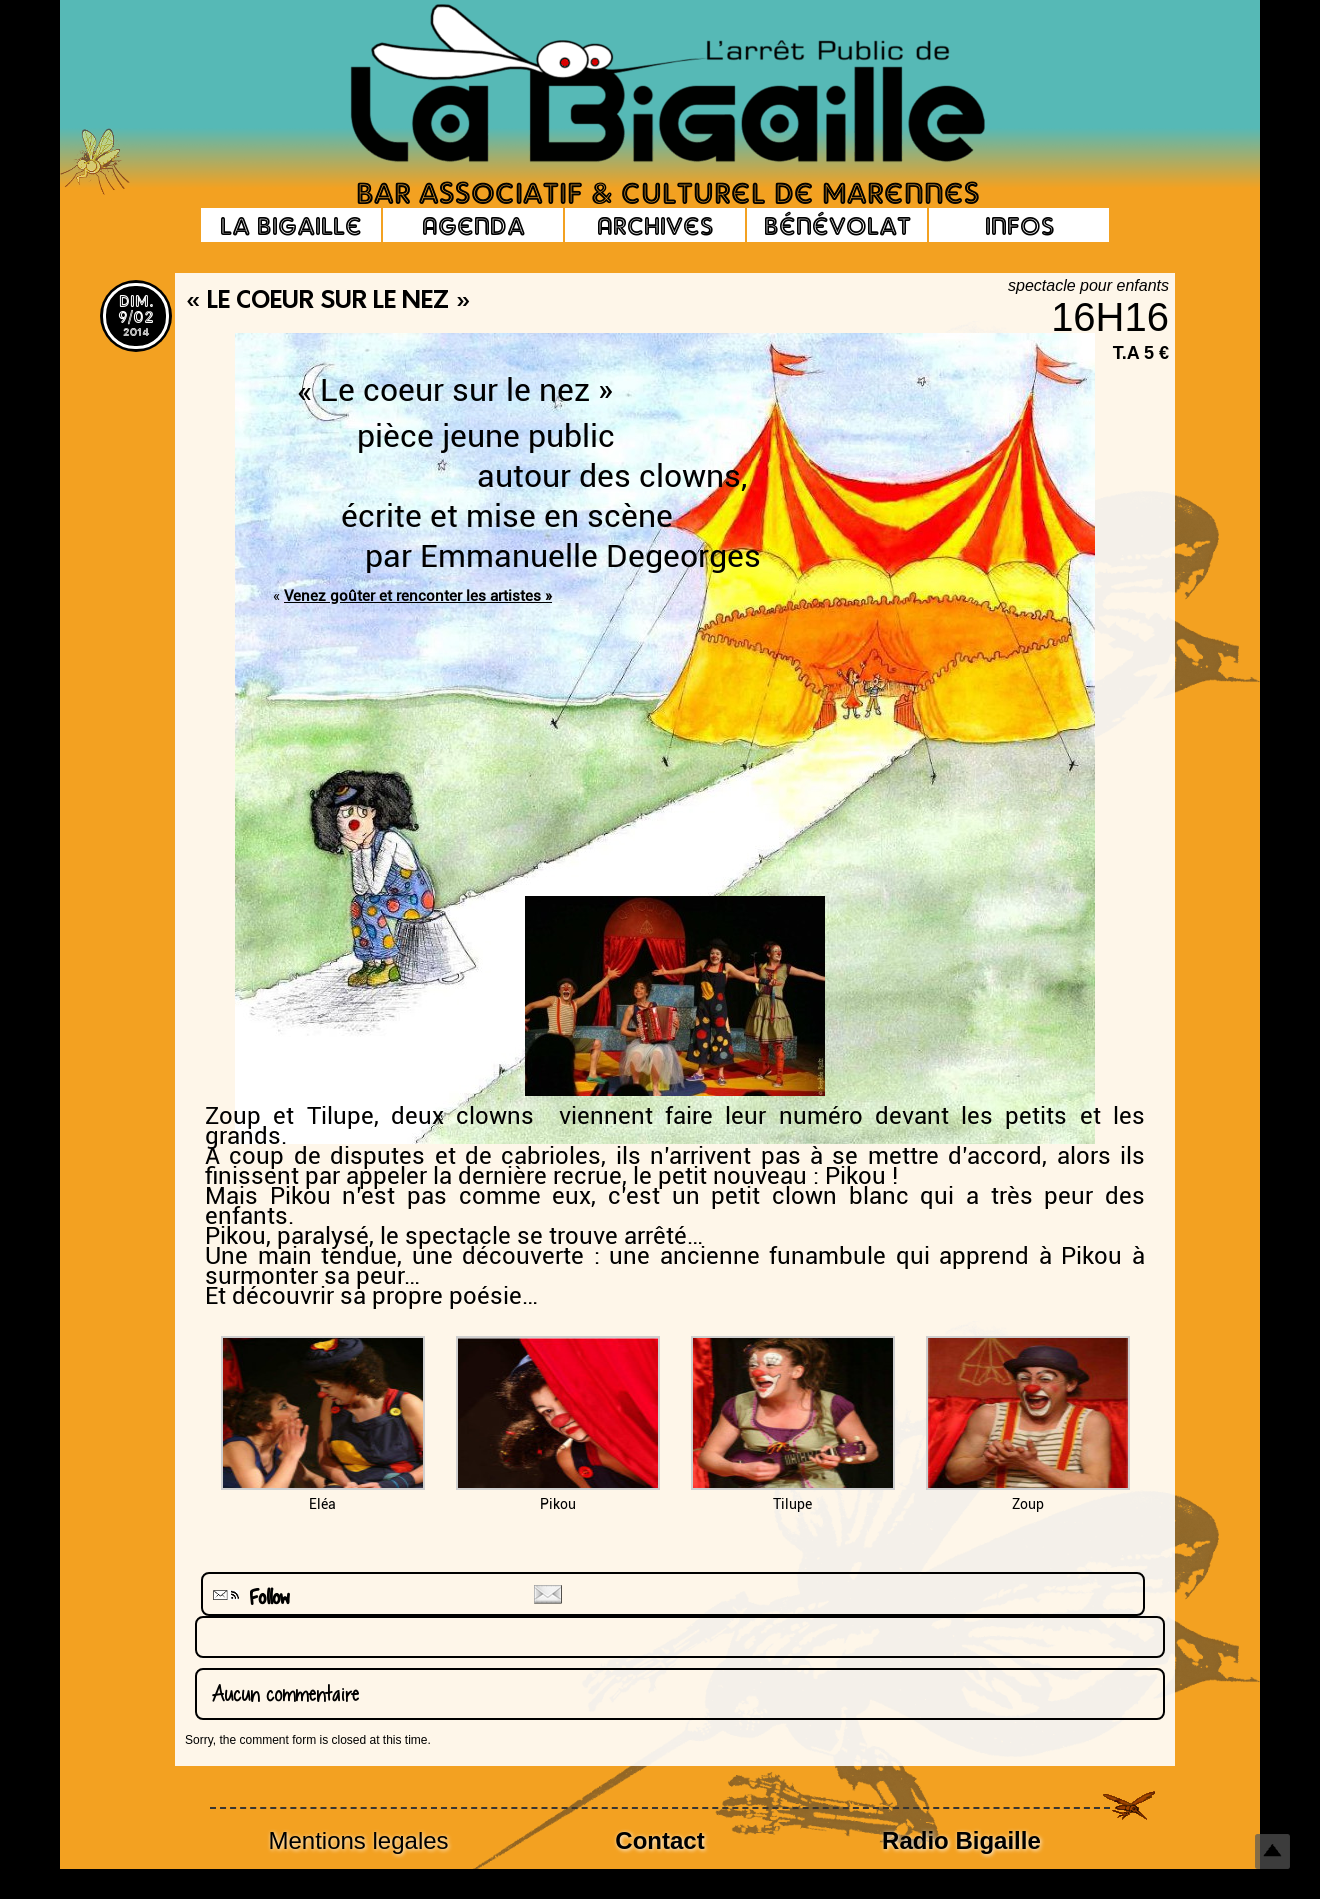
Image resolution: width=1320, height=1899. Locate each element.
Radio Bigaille (961, 1840)
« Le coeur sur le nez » (328, 302)
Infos (1019, 225)
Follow (249, 1597)
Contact (659, 1840)
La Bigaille (291, 225)
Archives (655, 225)
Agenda (473, 225)
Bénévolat (837, 225)
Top (1272, 1851)
